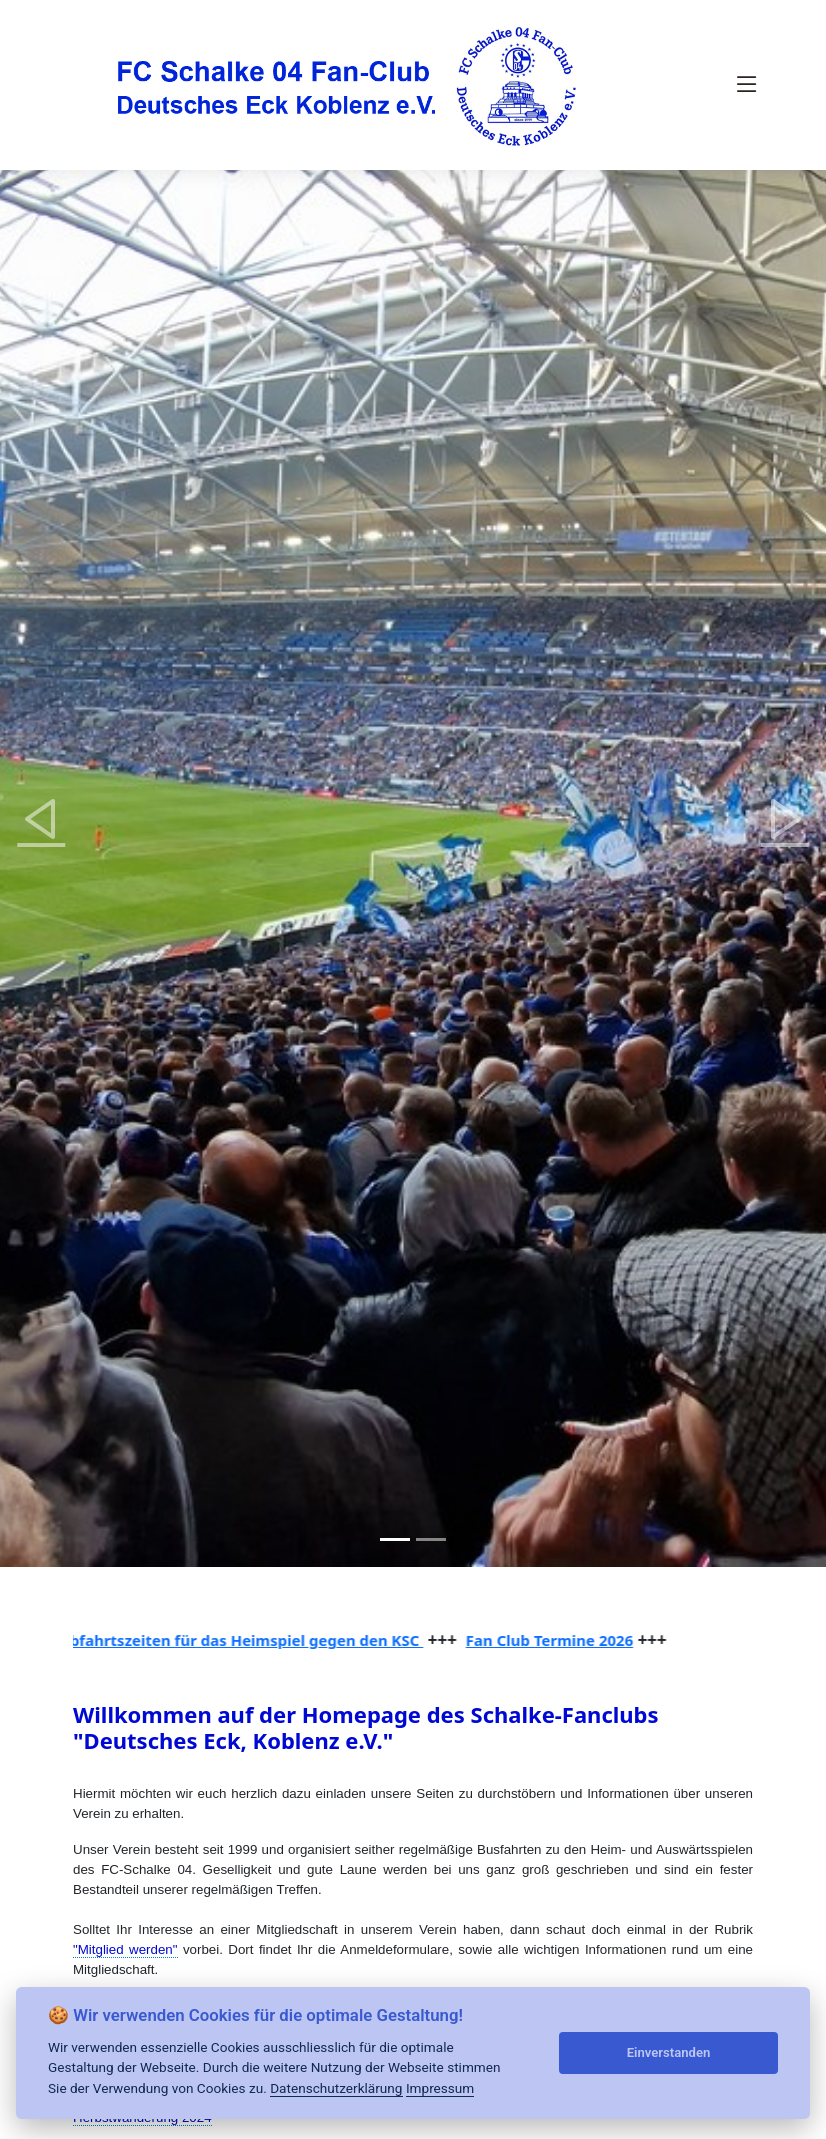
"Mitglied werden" (125, 1949)
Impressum (440, 2088)
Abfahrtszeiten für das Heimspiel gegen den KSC (246, 1640)
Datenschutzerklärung (336, 2088)
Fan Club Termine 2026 (554, 1640)
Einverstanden (669, 2052)
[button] (41, 818)
